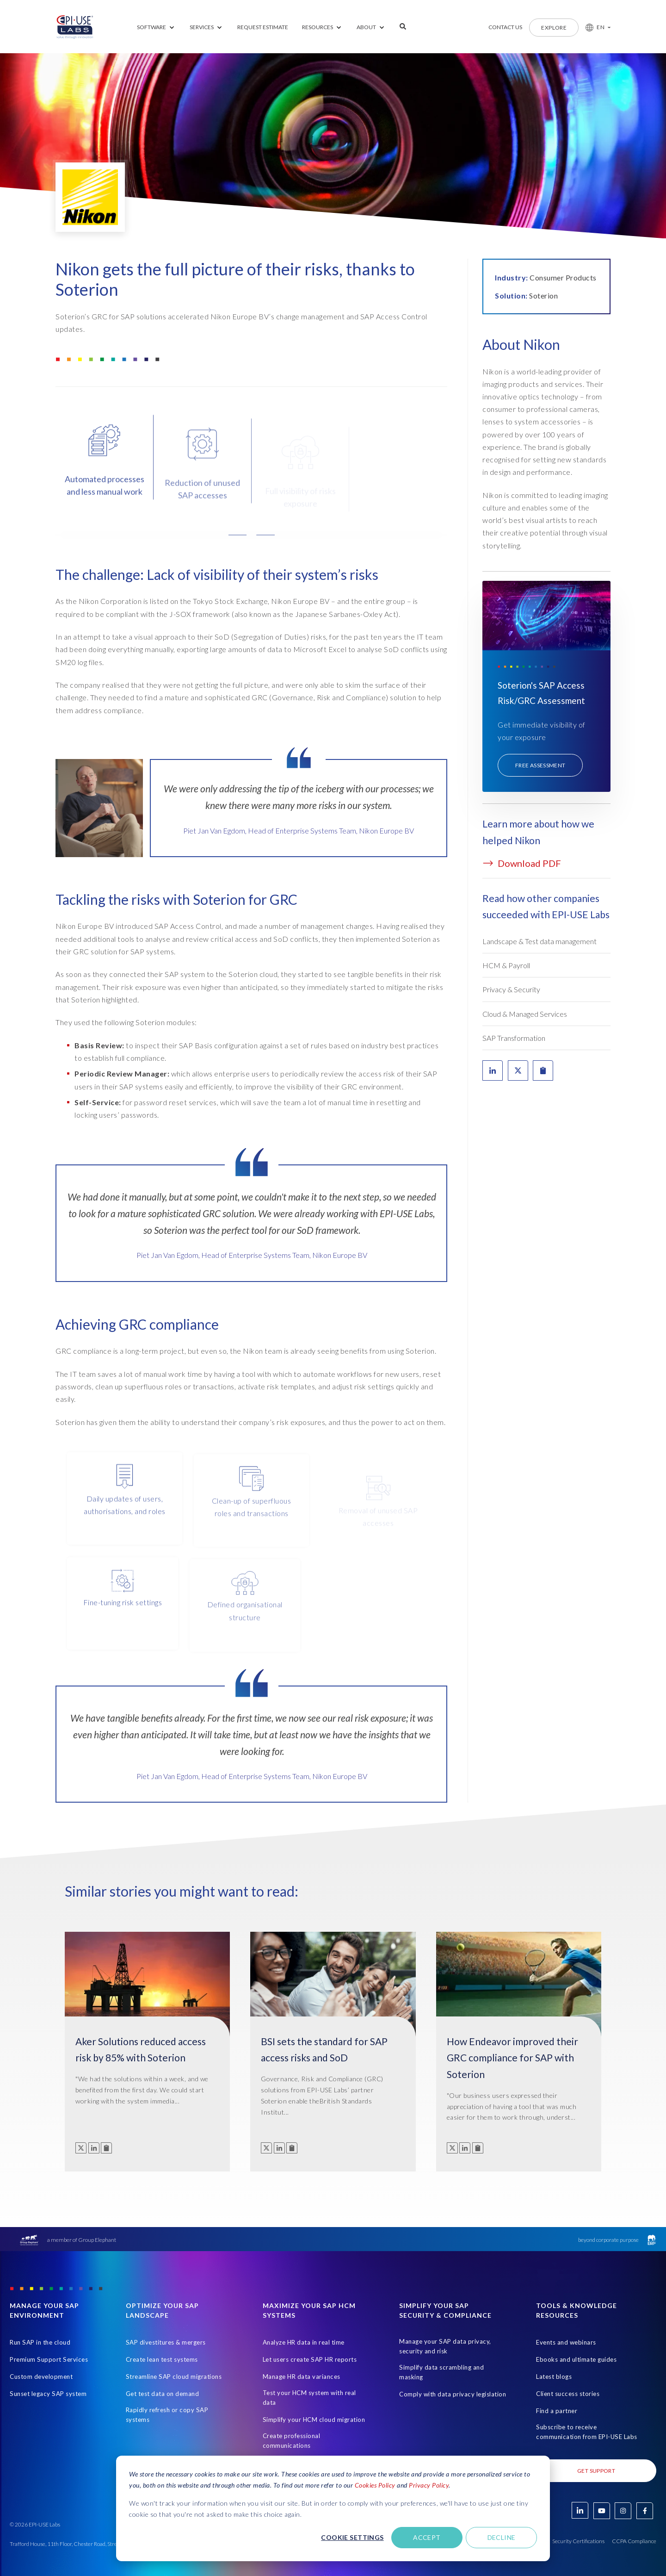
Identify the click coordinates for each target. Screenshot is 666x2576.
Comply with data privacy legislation (452, 2394)
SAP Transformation (513, 1037)
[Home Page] (75, 27)
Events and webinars (566, 2342)
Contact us (505, 27)
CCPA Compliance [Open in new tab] (634, 2541)
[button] (594, 27)
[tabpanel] (252, 1230)
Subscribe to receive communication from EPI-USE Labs (586, 2431)
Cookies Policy (375, 2485)
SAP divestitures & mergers (166, 2342)
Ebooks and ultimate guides (576, 2359)
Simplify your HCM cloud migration (314, 2419)
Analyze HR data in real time (304, 2342)
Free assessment (540, 765)
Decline (501, 2537)
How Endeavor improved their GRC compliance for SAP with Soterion (512, 2057)
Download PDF (521, 863)
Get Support (596, 2470)
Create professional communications (292, 2440)
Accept (427, 2537)
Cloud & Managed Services (524, 1013)
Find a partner (556, 2410)
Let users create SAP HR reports (310, 2359)
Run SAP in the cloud (40, 2342)
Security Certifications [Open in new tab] (578, 2541)
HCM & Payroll (506, 965)
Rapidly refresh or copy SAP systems (167, 2414)
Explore (554, 27)
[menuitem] (156, 27)
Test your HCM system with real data (309, 2397)
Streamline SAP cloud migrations (174, 2376)
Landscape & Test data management (539, 941)
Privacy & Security (511, 989)
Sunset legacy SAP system (48, 2393)
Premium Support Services (49, 2359)
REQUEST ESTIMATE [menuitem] (262, 27)
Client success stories (567, 2393)
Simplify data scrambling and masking (441, 2372)
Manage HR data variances (301, 2376)
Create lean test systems (162, 2359)
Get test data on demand (162, 2393)
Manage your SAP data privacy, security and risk (445, 2346)
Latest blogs (554, 2376)
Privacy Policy (429, 2485)
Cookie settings (352, 2537)
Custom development (41, 2376)
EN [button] (600, 27)
